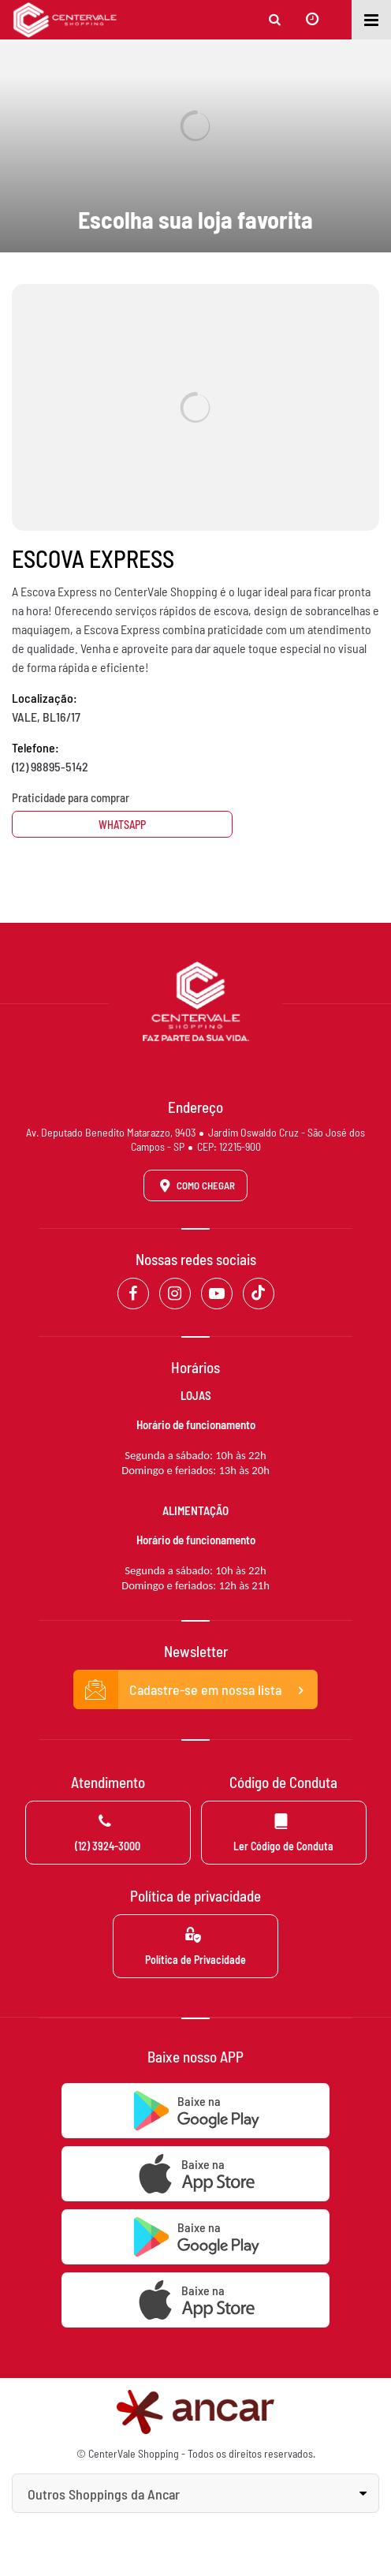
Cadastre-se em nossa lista (195, 1690)
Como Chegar (195, 1185)
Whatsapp (122, 824)
